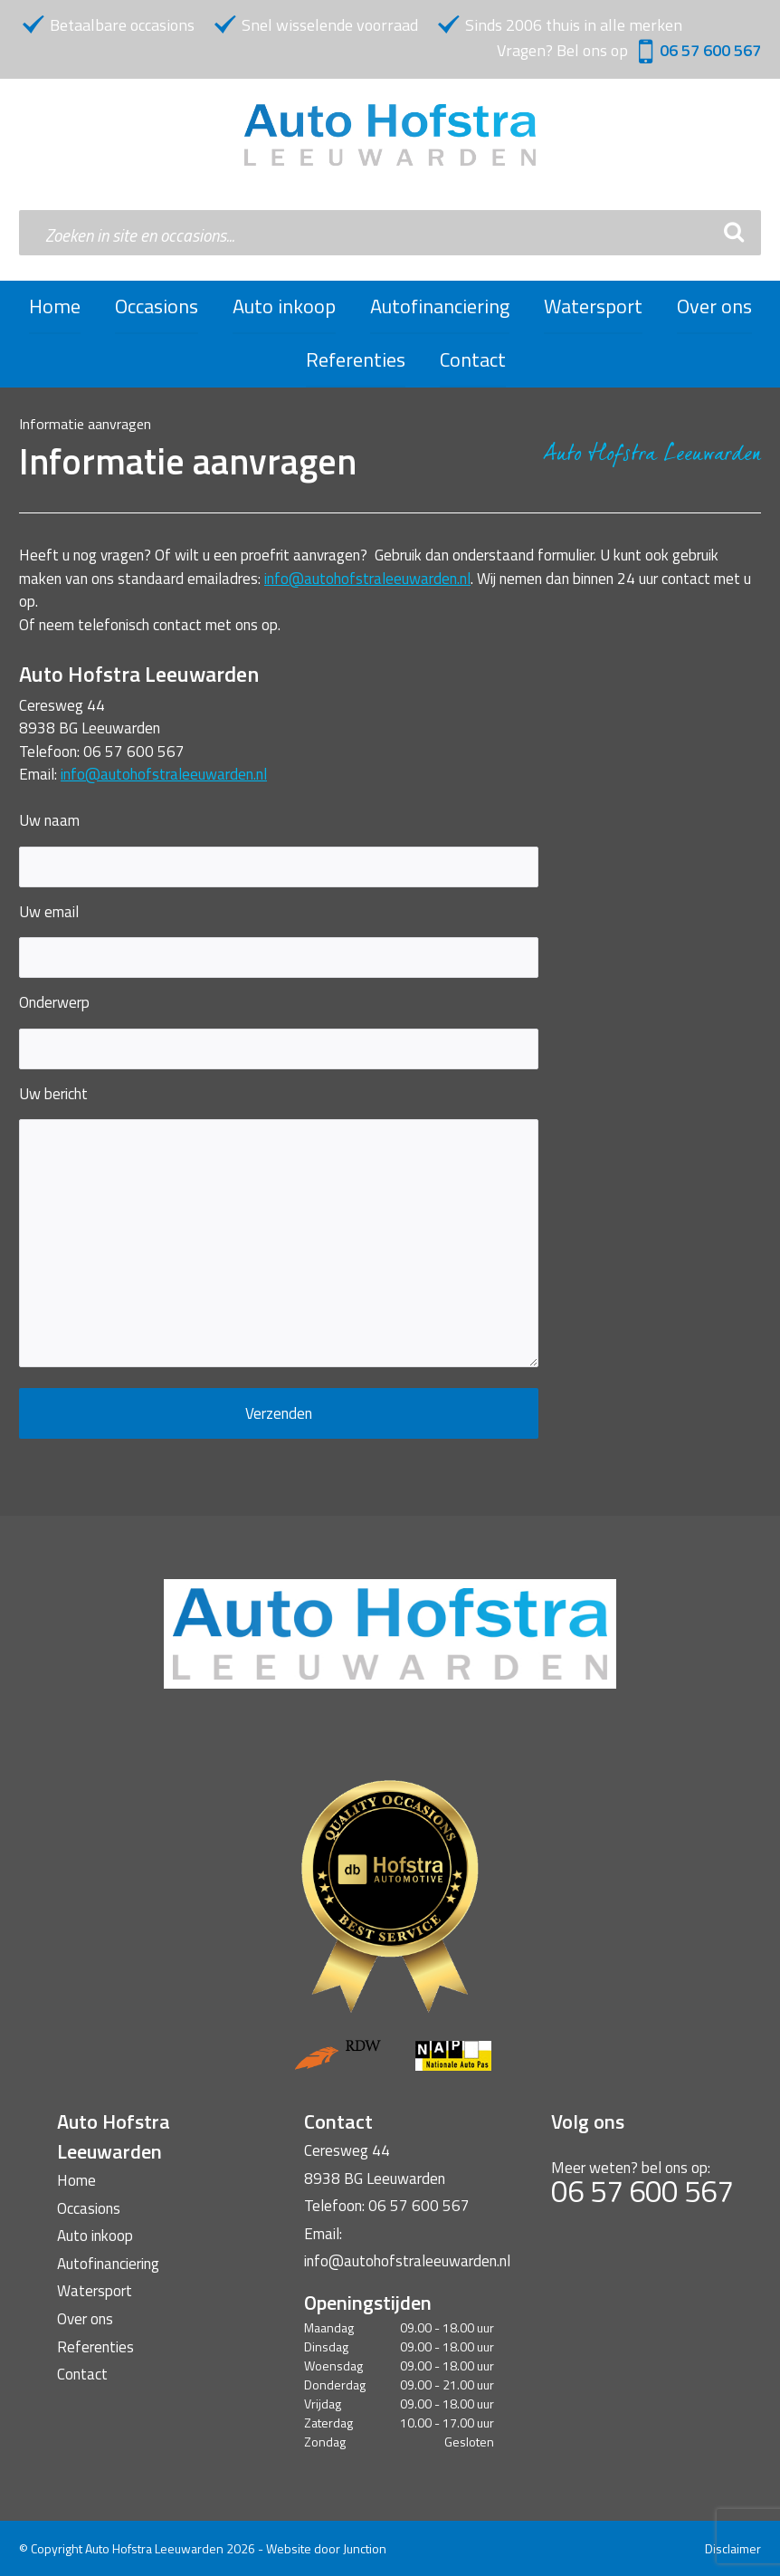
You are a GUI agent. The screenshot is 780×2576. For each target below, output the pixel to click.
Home (55, 306)
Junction (364, 2548)
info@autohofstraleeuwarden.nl (367, 578)
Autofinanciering (439, 306)
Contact (473, 359)
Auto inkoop (284, 306)
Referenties (355, 359)
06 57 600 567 (710, 50)
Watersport (593, 306)
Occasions (156, 306)
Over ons (714, 306)
